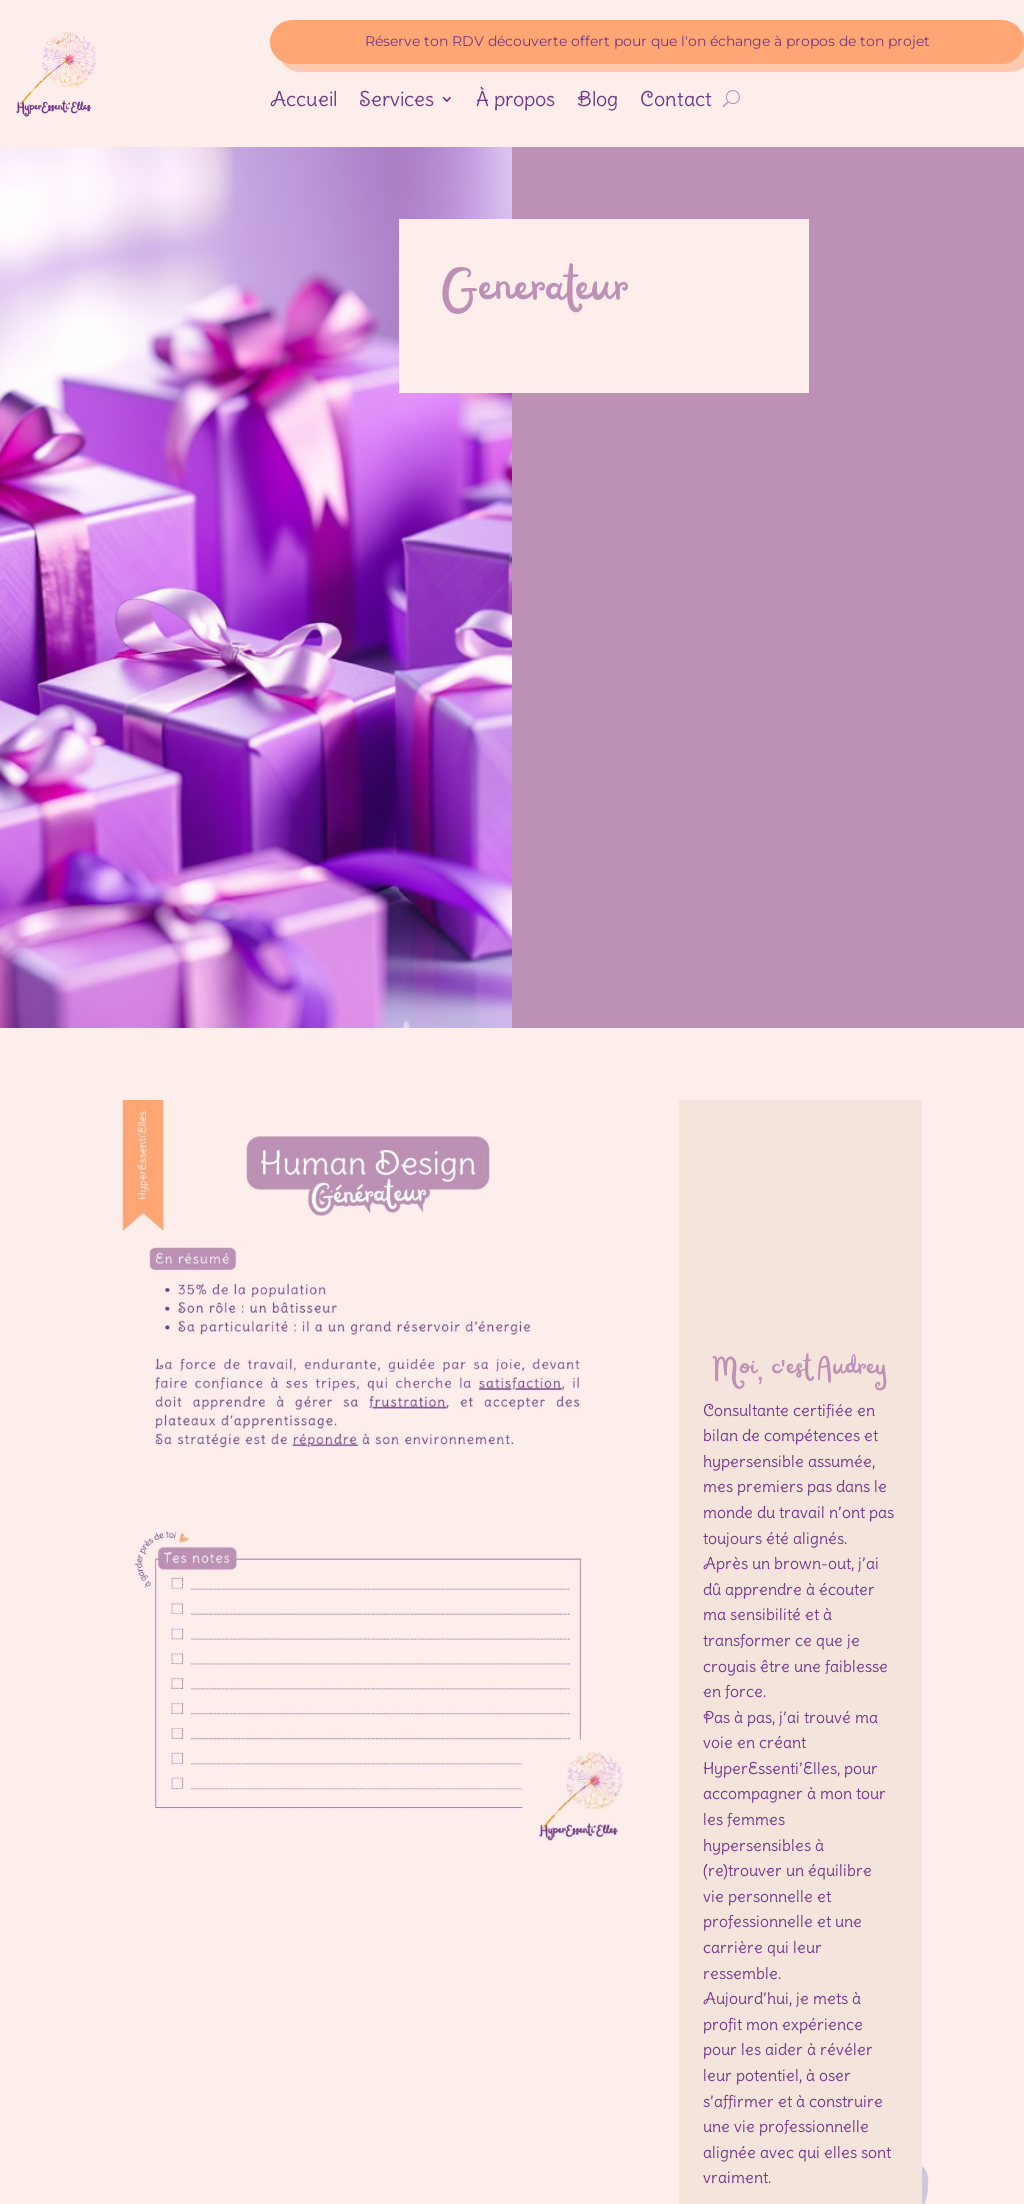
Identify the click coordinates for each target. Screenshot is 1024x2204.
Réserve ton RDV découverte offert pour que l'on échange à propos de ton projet (647, 41)
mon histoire (800, 2068)
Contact (676, 101)
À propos (515, 101)
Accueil (303, 101)
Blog (597, 101)
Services (396, 101)
